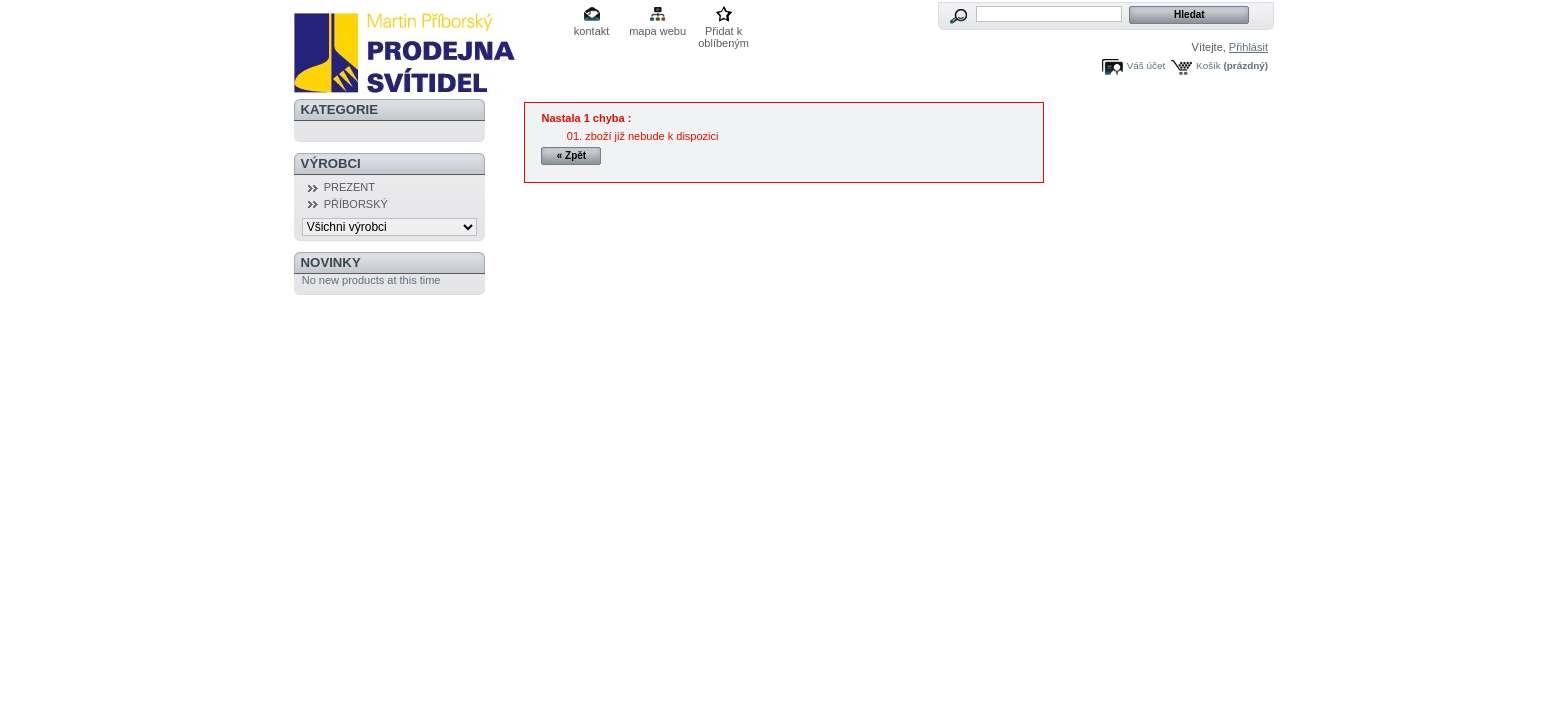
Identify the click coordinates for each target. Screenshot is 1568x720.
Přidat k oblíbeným (723, 32)
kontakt (591, 31)
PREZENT (349, 187)
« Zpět (571, 155)
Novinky (331, 262)
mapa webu (657, 31)
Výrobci (331, 163)
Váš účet (1146, 65)
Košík (1208, 65)
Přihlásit (1248, 47)
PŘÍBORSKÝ (356, 204)
